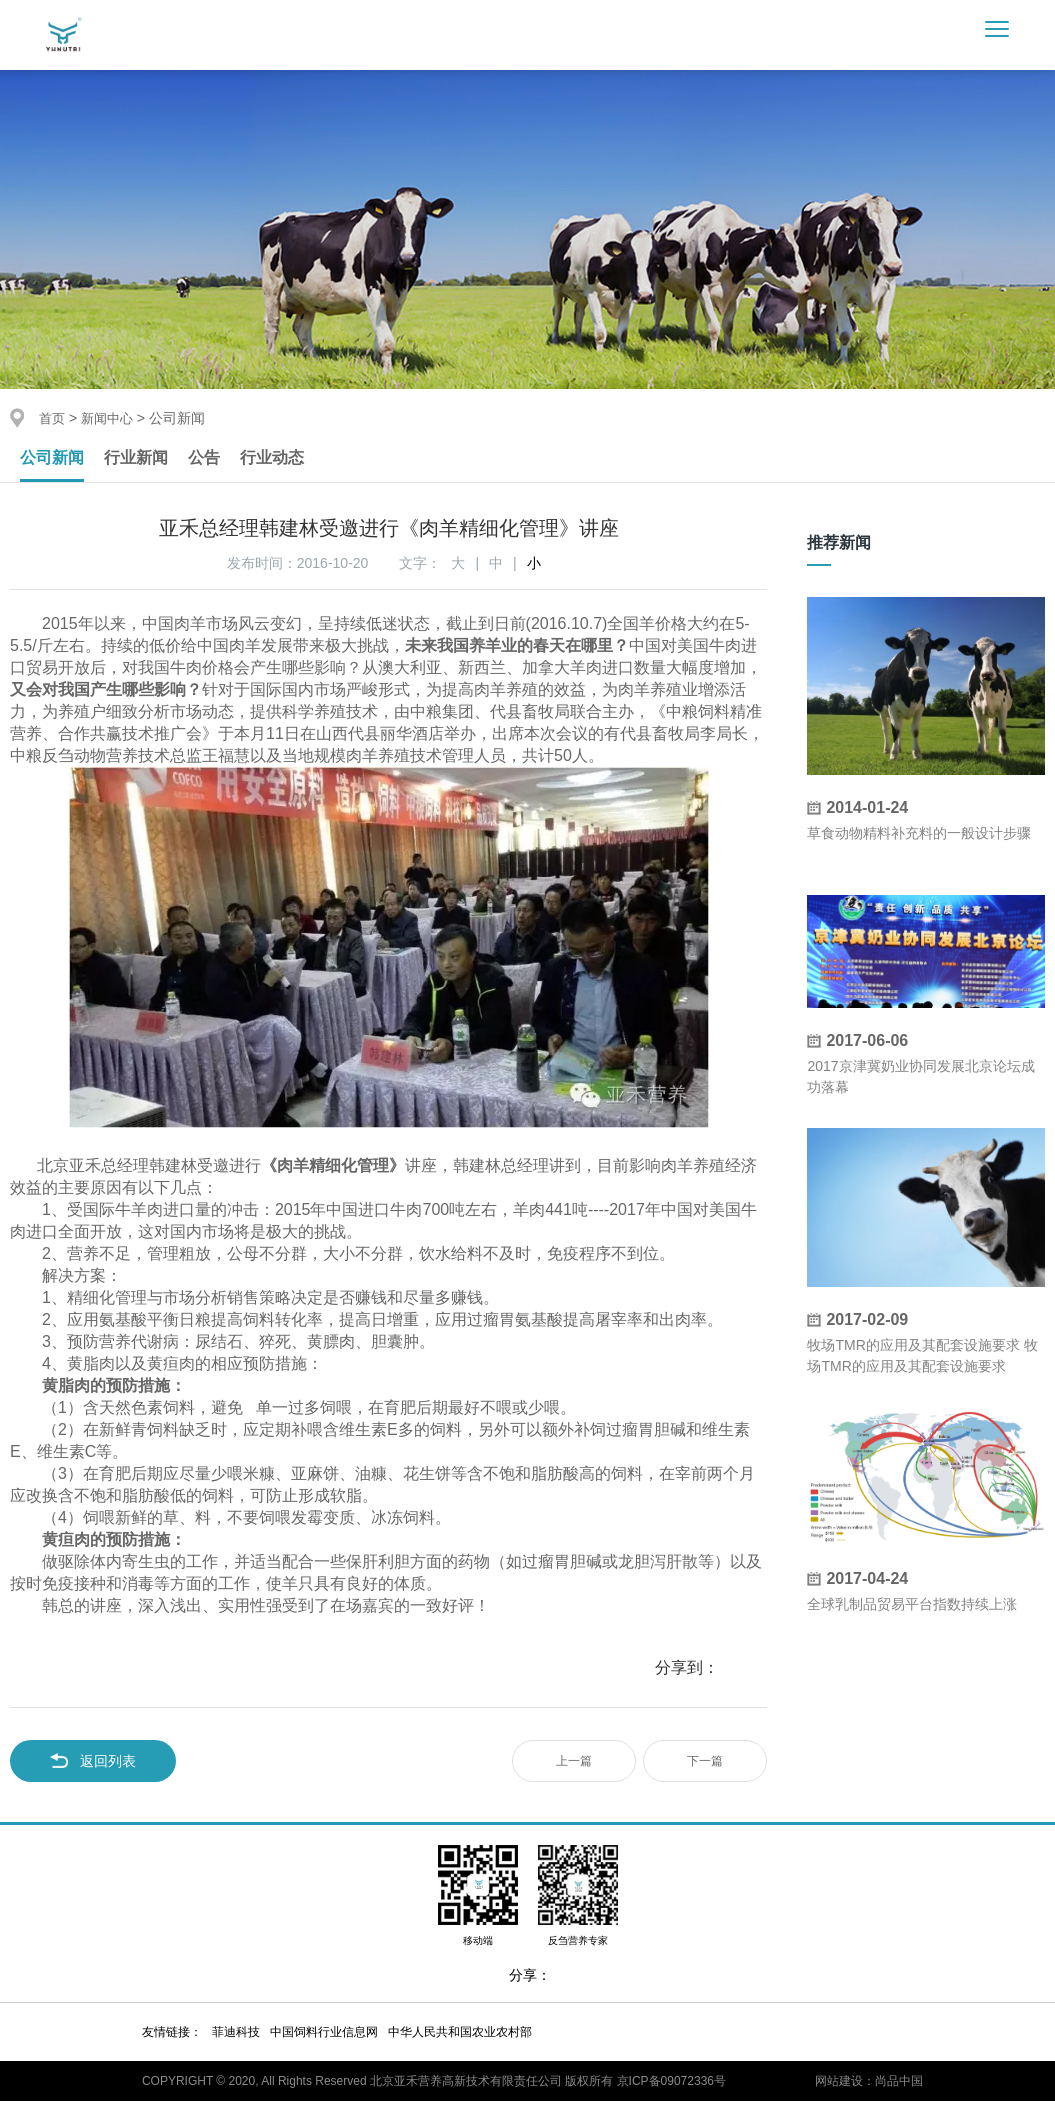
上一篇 (574, 1770)
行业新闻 (148, 461)
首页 (53, 418)
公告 (222, 461)
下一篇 (705, 1770)
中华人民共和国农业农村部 (460, 2041)
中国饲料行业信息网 (324, 2041)
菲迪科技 (236, 2041)
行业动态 (296, 461)
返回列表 (93, 1770)
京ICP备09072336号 (671, 2090)
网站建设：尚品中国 (869, 2090)
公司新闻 (56, 461)
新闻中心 (111, 418)
